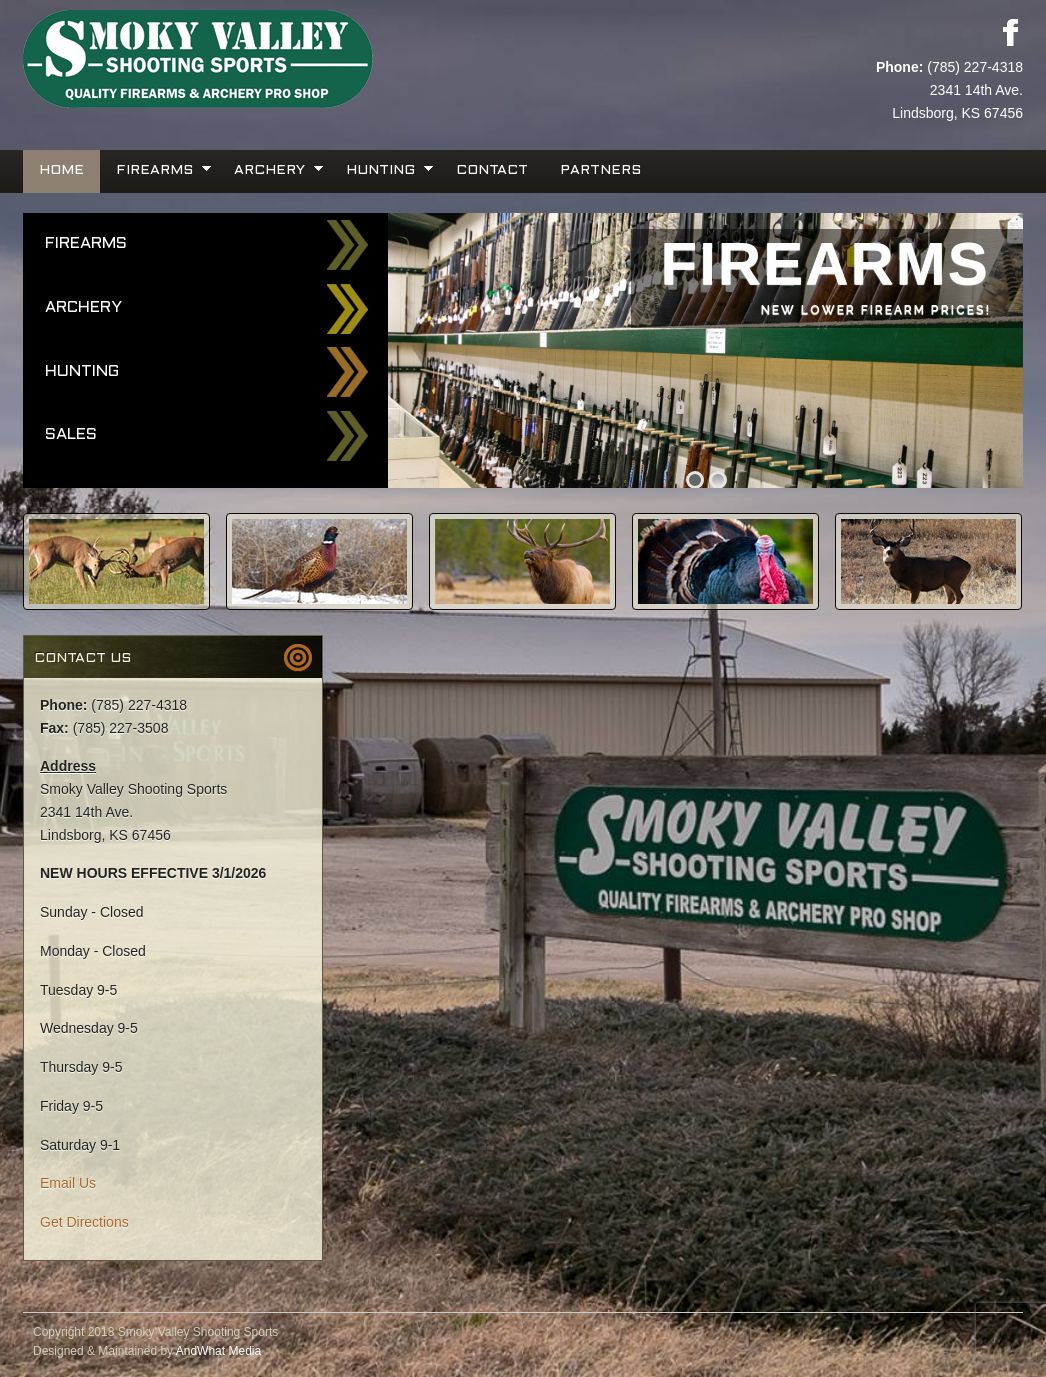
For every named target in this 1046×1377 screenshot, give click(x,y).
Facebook (1010, 32)
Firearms (157, 168)
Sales (71, 434)
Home (61, 170)
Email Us (68, 1183)
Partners (600, 170)
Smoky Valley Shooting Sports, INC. (273, 60)
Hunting (383, 168)
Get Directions (84, 1222)
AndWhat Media (218, 1351)
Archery (272, 168)
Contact (492, 170)
